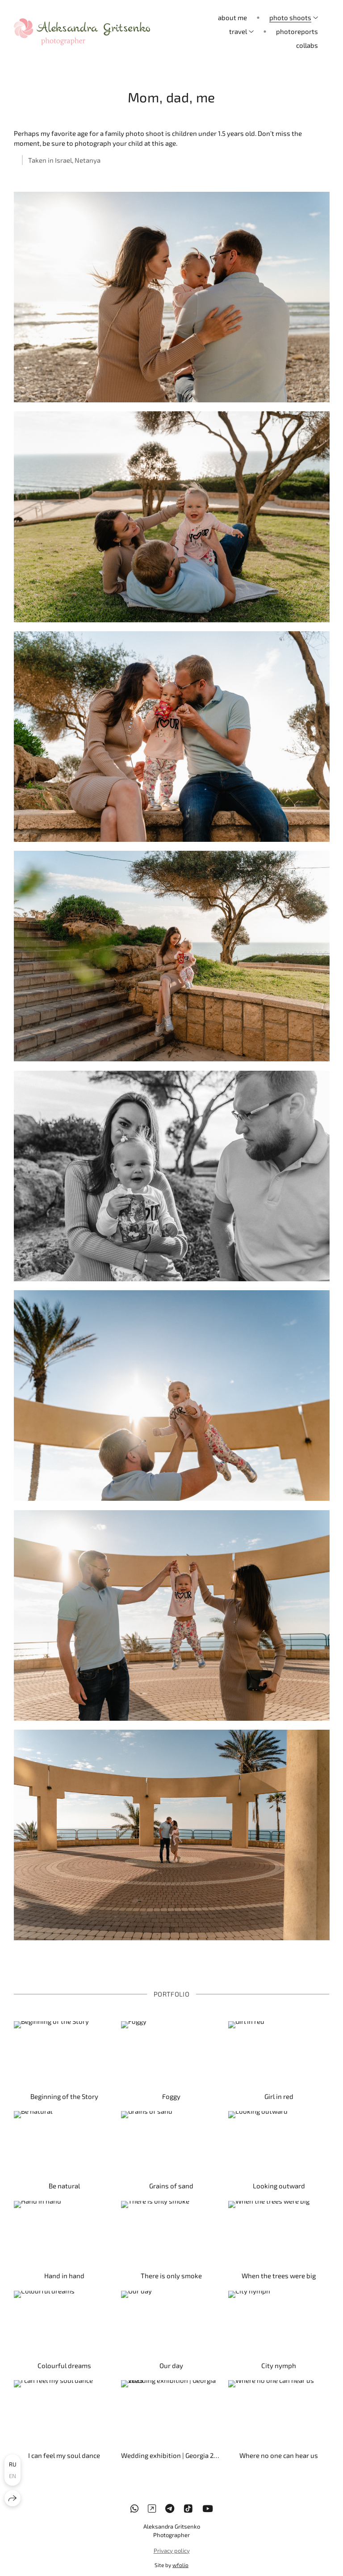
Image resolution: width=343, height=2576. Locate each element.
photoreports (297, 31)
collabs (307, 45)
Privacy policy (172, 2550)
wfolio (180, 2565)
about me (232, 17)
